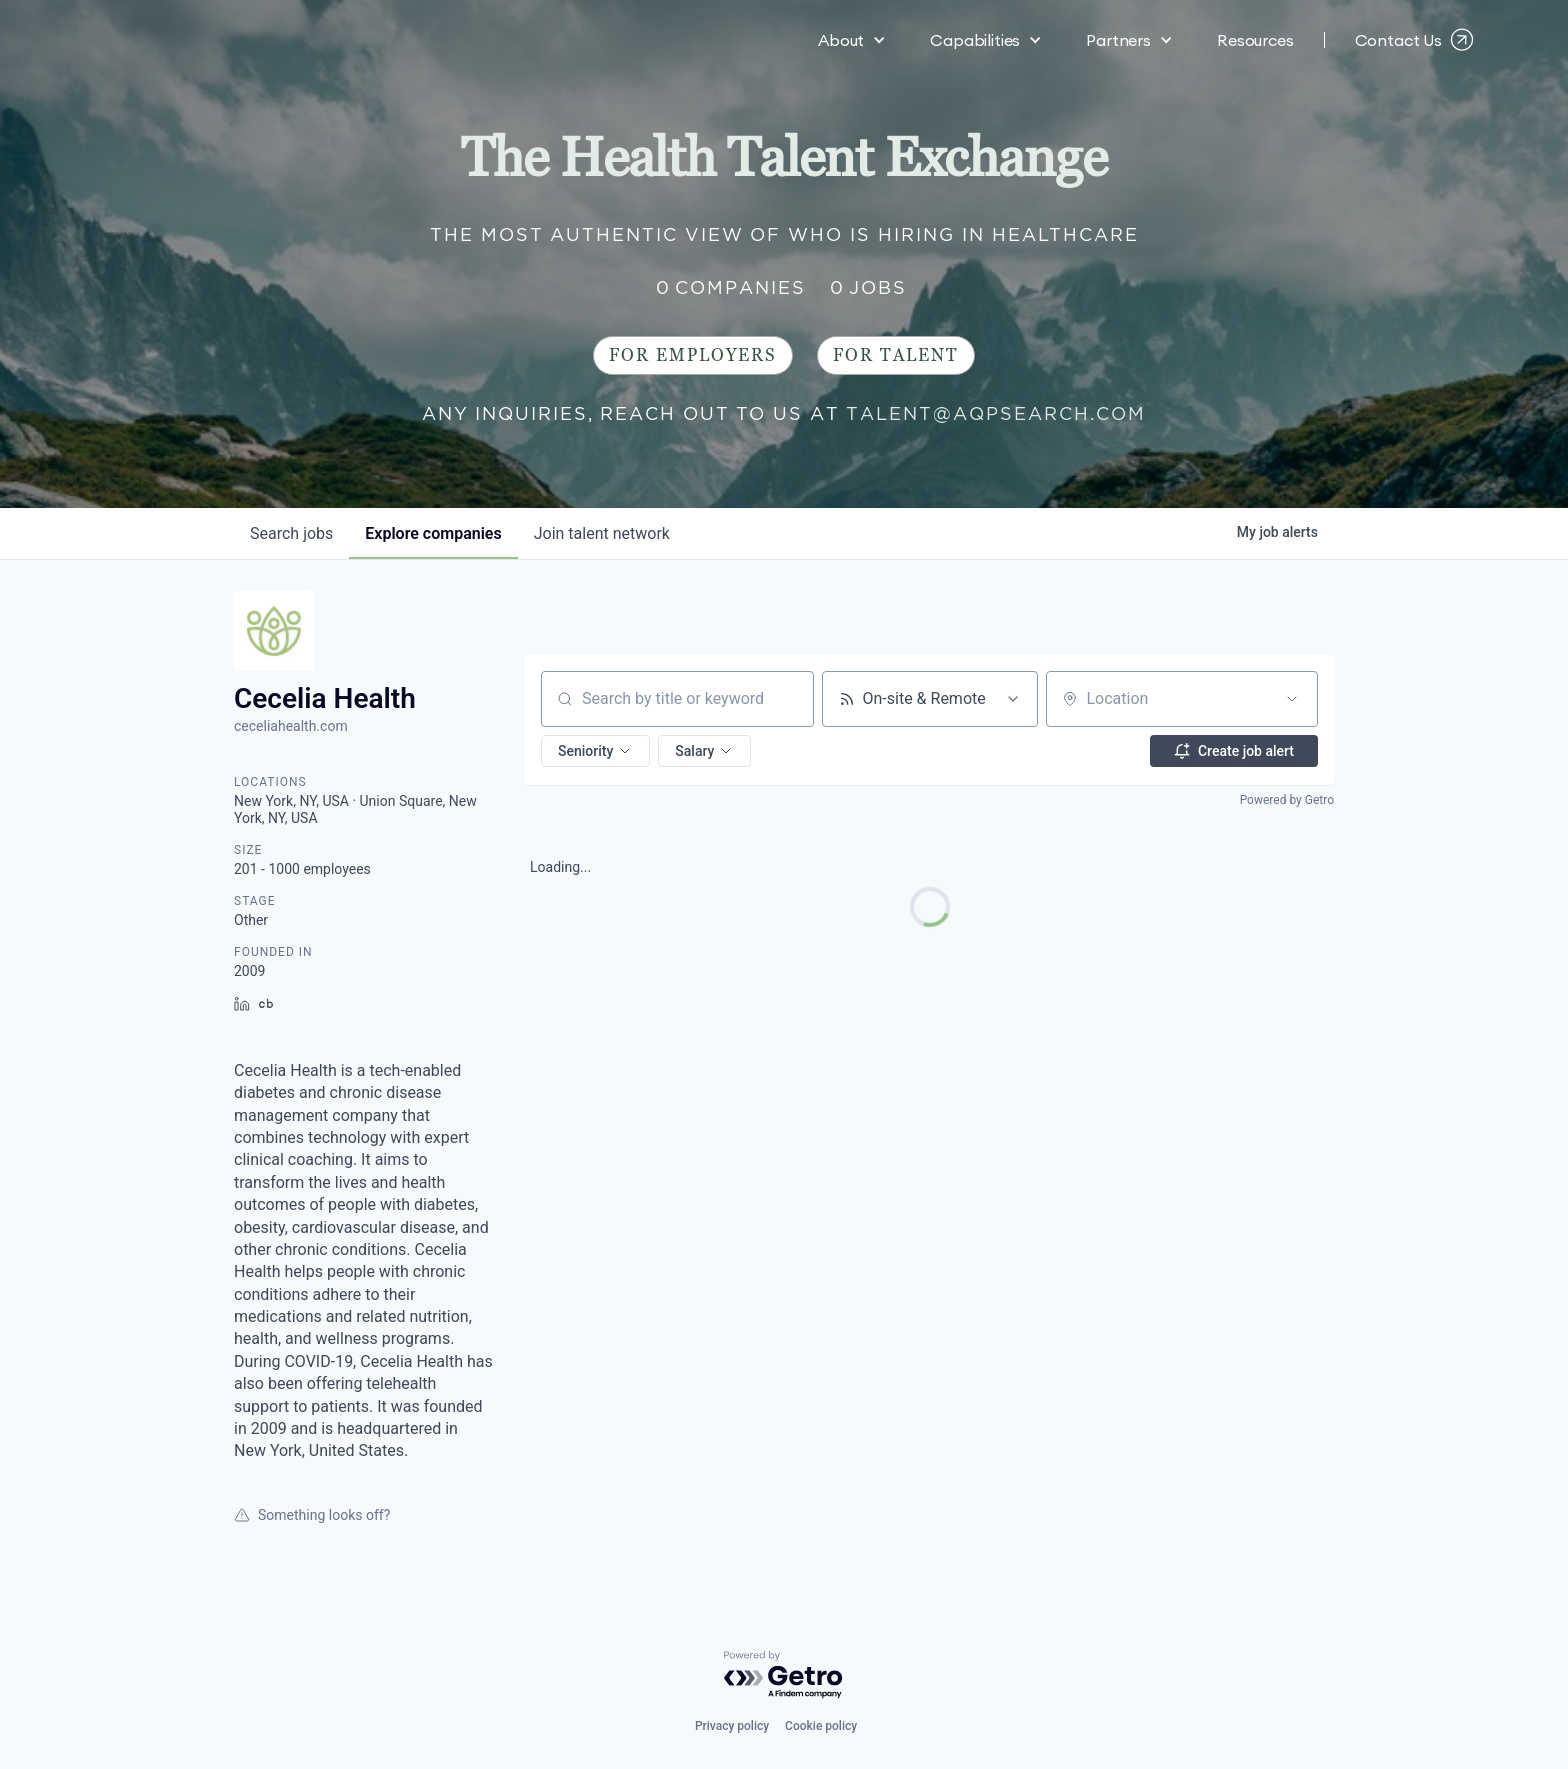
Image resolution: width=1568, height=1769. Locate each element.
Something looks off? (312, 1515)
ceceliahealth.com (291, 726)
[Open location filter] (1292, 699)
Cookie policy (821, 1726)
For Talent (896, 355)
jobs (291, 533)
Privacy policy (732, 1726)
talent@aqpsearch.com (996, 413)
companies (433, 533)
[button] (852, 40)
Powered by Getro (1287, 800)
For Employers (693, 355)
